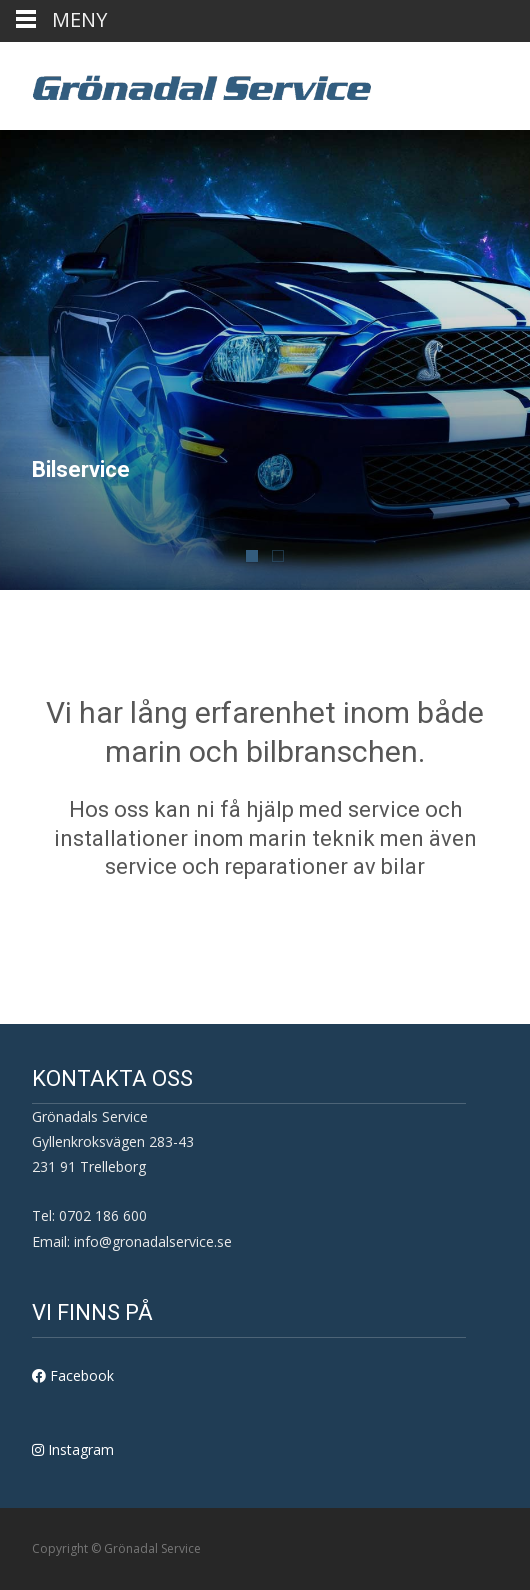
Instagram (73, 1449)
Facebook (73, 1375)
